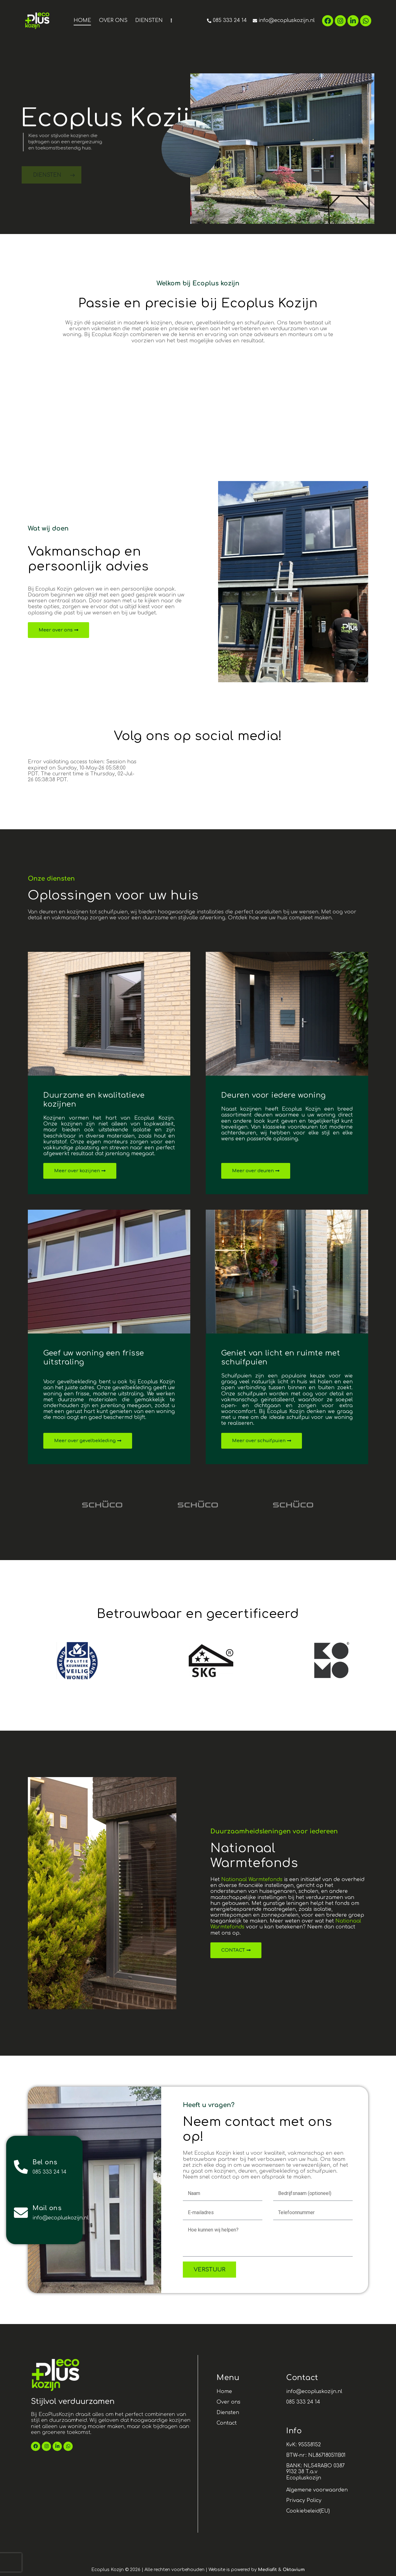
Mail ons (47, 2208)
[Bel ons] (21, 2167)
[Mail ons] (21, 2213)
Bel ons (45, 2162)
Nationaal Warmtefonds (251, 1879)
